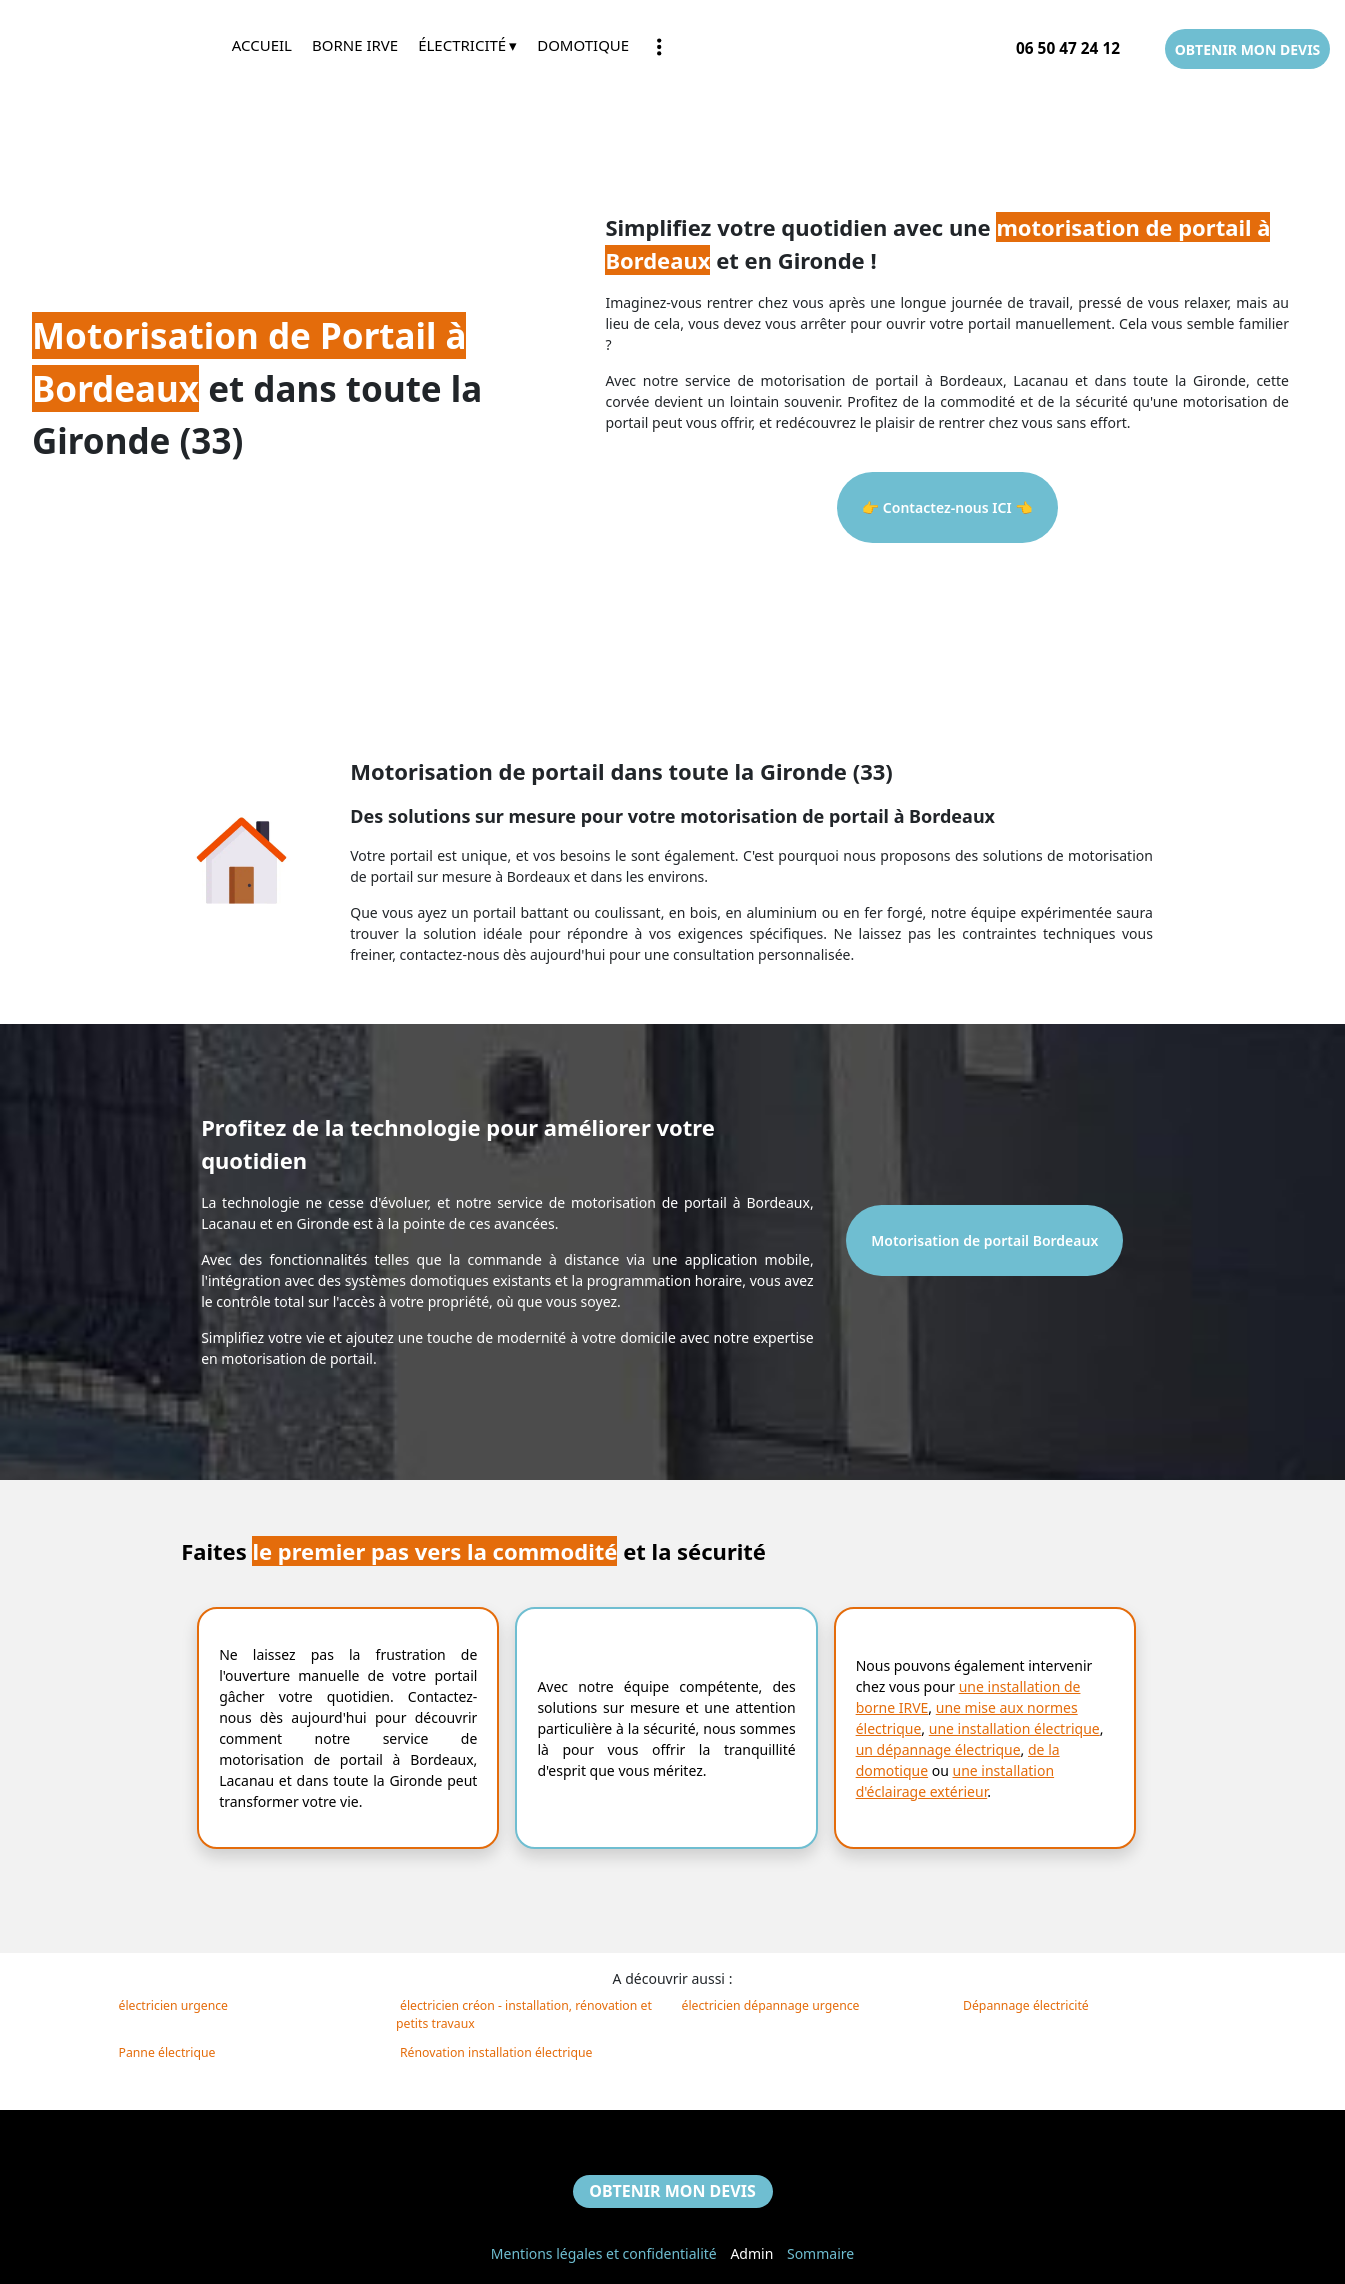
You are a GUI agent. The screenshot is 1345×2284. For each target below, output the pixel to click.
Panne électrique (167, 2052)
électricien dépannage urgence (771, 2005)
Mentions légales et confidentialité (604, 2253)
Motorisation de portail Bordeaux (984, 1240)
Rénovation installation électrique (496, 2052)
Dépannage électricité (1026, 2005)
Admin (751, 2253)
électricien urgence (174, 2005)
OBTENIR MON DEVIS (1248, 49)
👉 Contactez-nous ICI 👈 (947, 507)
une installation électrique (1014, 1728)
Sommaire (820, 2253)
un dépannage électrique (938, 1749)
